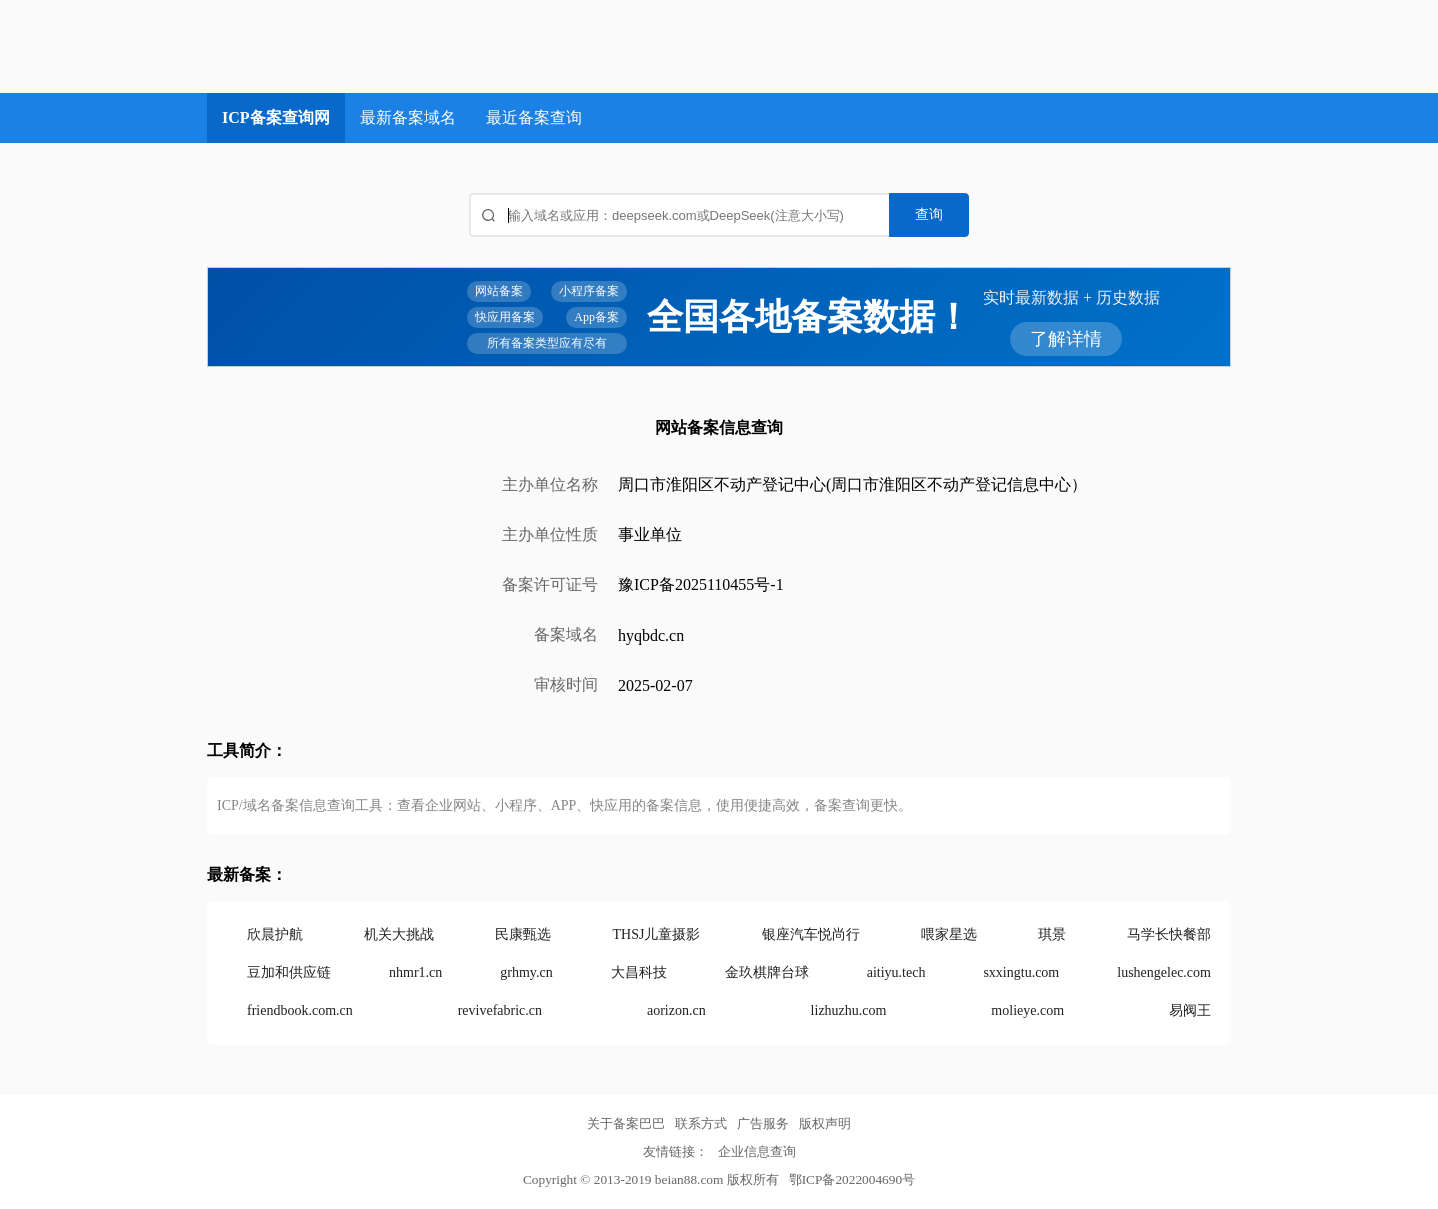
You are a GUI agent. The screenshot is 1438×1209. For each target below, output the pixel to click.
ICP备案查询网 (276, 117)
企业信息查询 (757, 1151)
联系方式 (701, 1123)
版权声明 (825, 1123)
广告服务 (763, 1123)
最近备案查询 (534, 117)
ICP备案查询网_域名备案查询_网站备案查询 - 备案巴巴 (362, 46)
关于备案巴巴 (626, 1123)
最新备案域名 (408, 117)
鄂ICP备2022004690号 (852, 1179)
